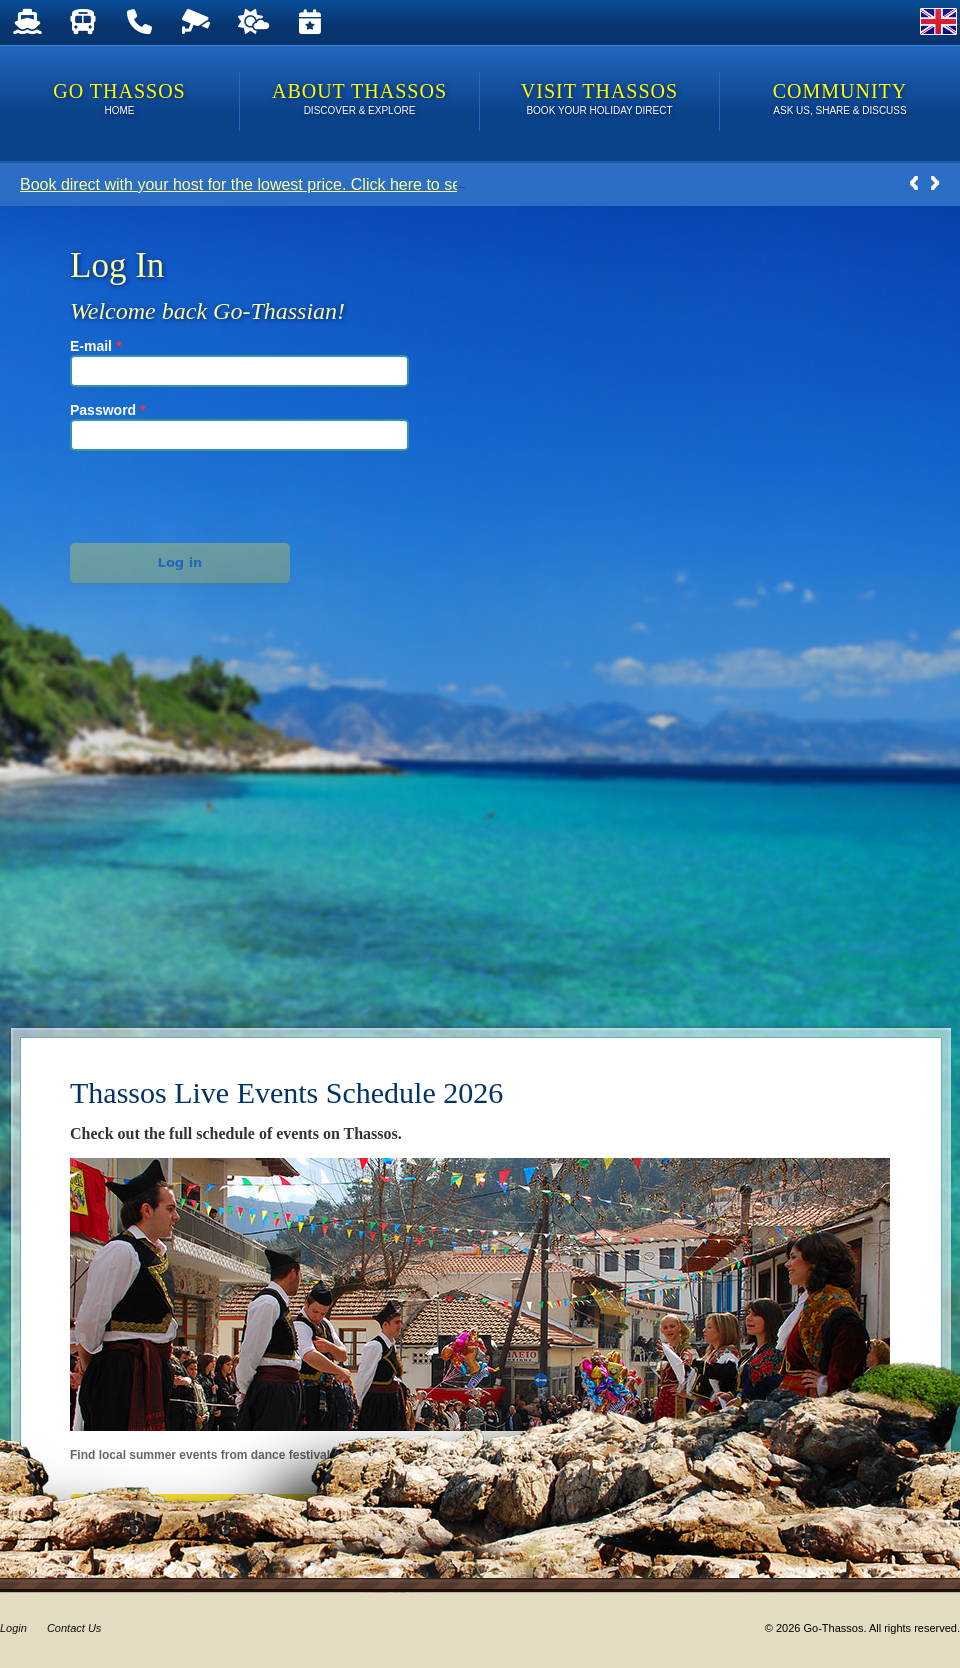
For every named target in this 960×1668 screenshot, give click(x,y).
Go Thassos (119, 100)
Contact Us (74, 1628)
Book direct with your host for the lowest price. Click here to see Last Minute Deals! (313, 184)
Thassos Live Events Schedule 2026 (286, 1092)
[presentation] (181, 493)
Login (13, 1628)
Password (107, 410)
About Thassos (359, 100)
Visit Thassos (599, 100)
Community (840, 100)
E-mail (95, 346)
